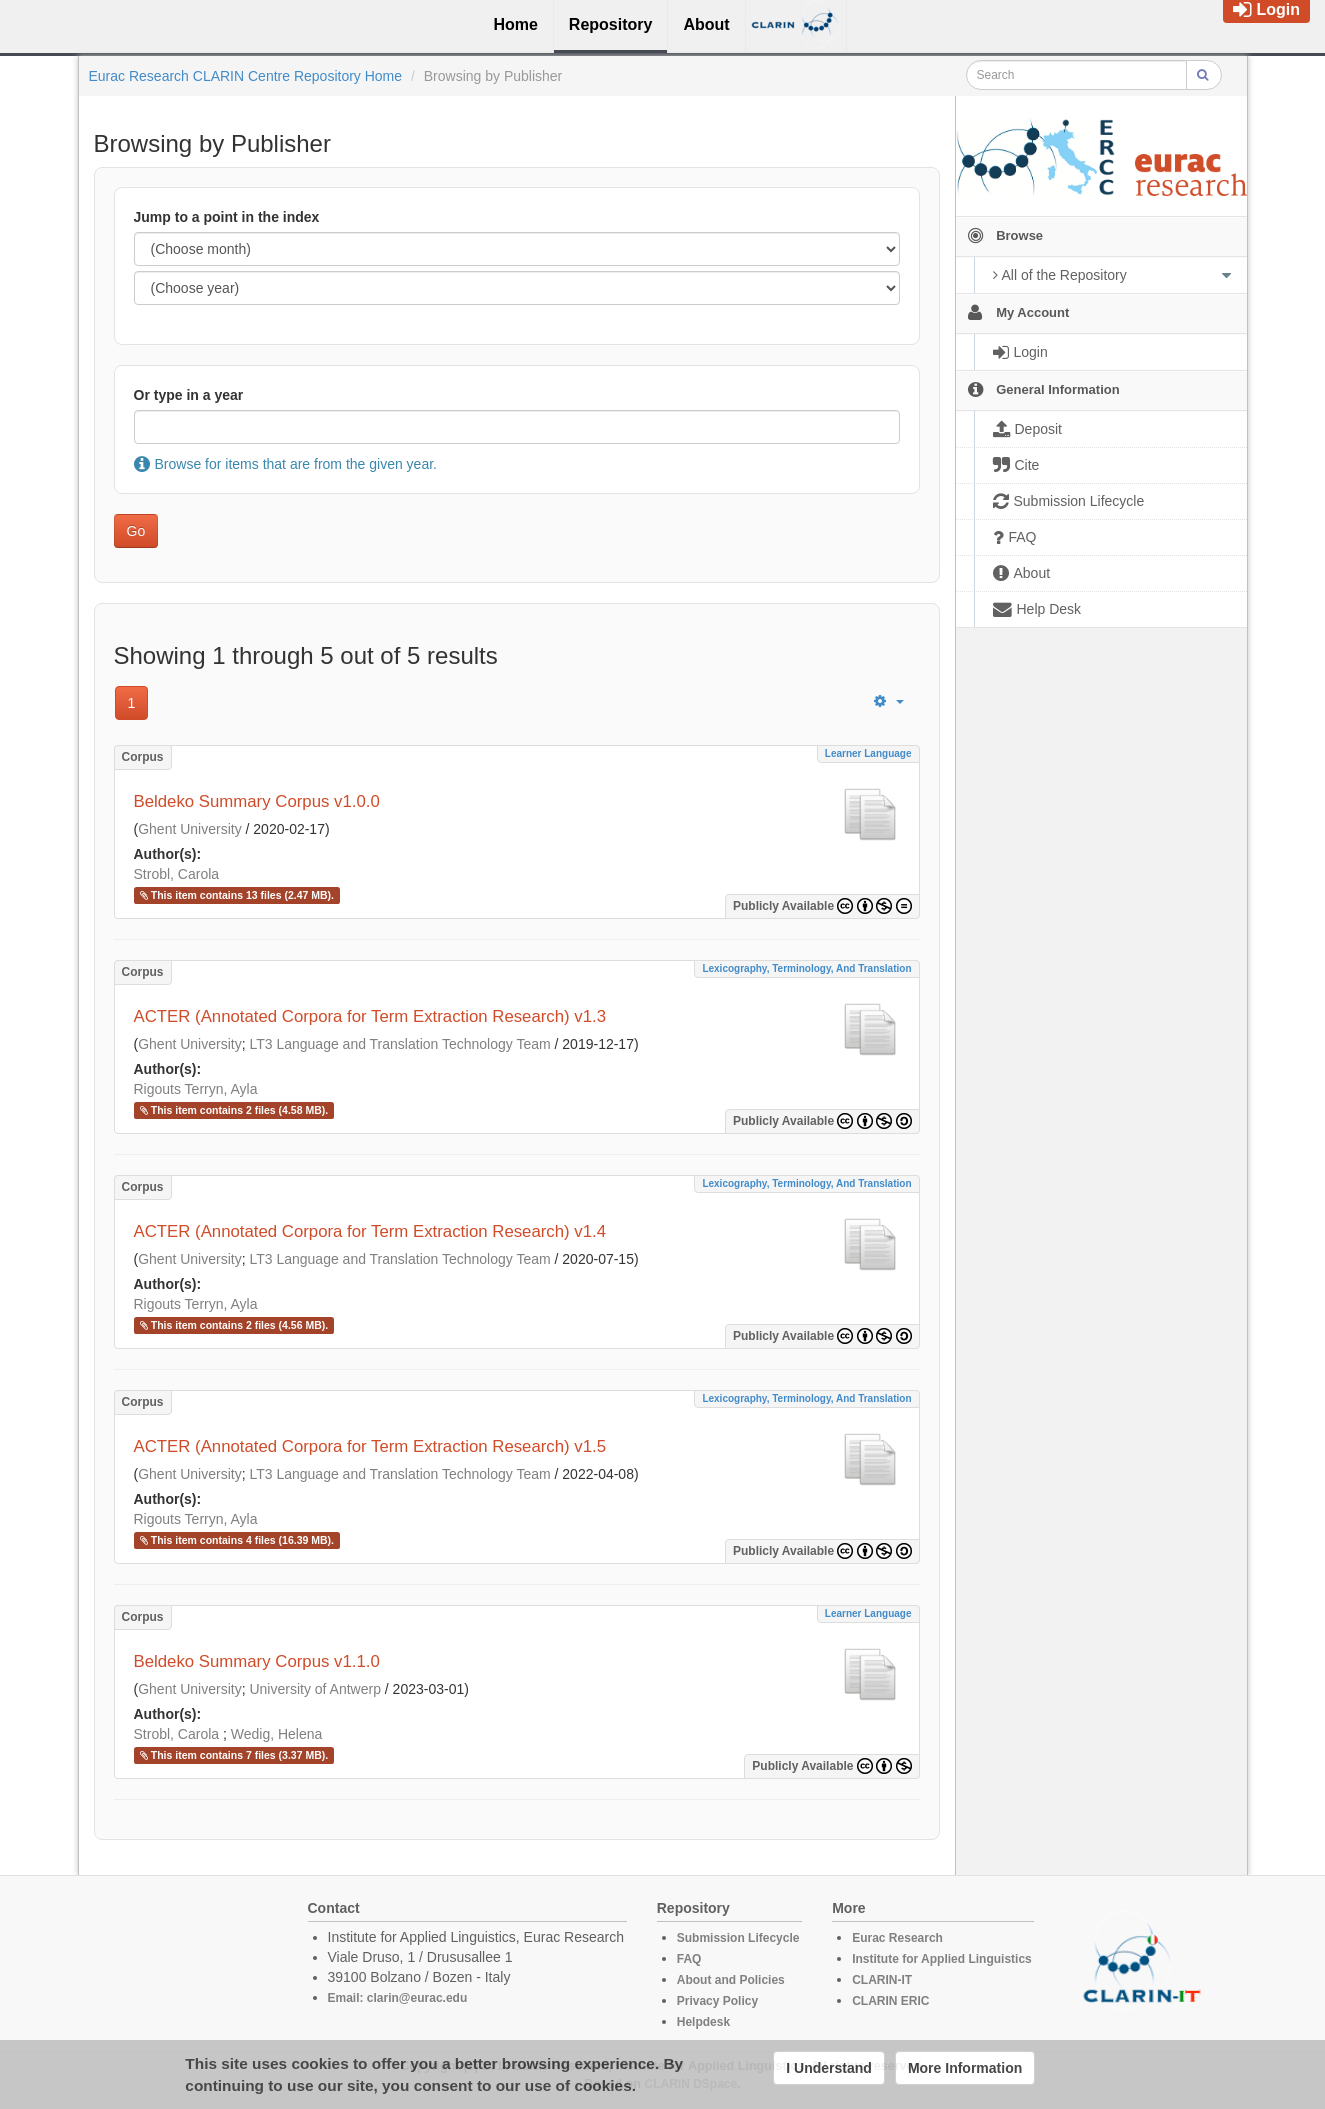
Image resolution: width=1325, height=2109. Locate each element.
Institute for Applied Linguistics (942, 1959)
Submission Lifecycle (738, 1938)
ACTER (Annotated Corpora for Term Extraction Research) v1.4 (370, 1231)
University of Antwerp (315, 1689)
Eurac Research (897, 1938)
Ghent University (189, 829)
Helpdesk (703, 2022)
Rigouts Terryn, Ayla (196, 1089)
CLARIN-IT (882, 1980)
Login (1266, 9)
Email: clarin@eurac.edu (398, 1998)
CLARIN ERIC (890, 2001)
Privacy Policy (717, 2001)
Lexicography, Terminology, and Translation (806, 968)
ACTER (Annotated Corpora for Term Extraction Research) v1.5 (370, 1446)
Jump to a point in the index (227, 217)
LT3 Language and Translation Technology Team (399, 1044)
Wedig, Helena (277, 1734)
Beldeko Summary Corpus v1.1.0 (257, 1661)
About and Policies (731, 1980)
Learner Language (868, 753)
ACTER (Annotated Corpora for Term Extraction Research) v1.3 (370, 1016)
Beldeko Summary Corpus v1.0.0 (257, 801)
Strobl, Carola (177, 874)
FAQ (689, 1959)
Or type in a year (189, 395)
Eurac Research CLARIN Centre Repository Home (246, 76)
